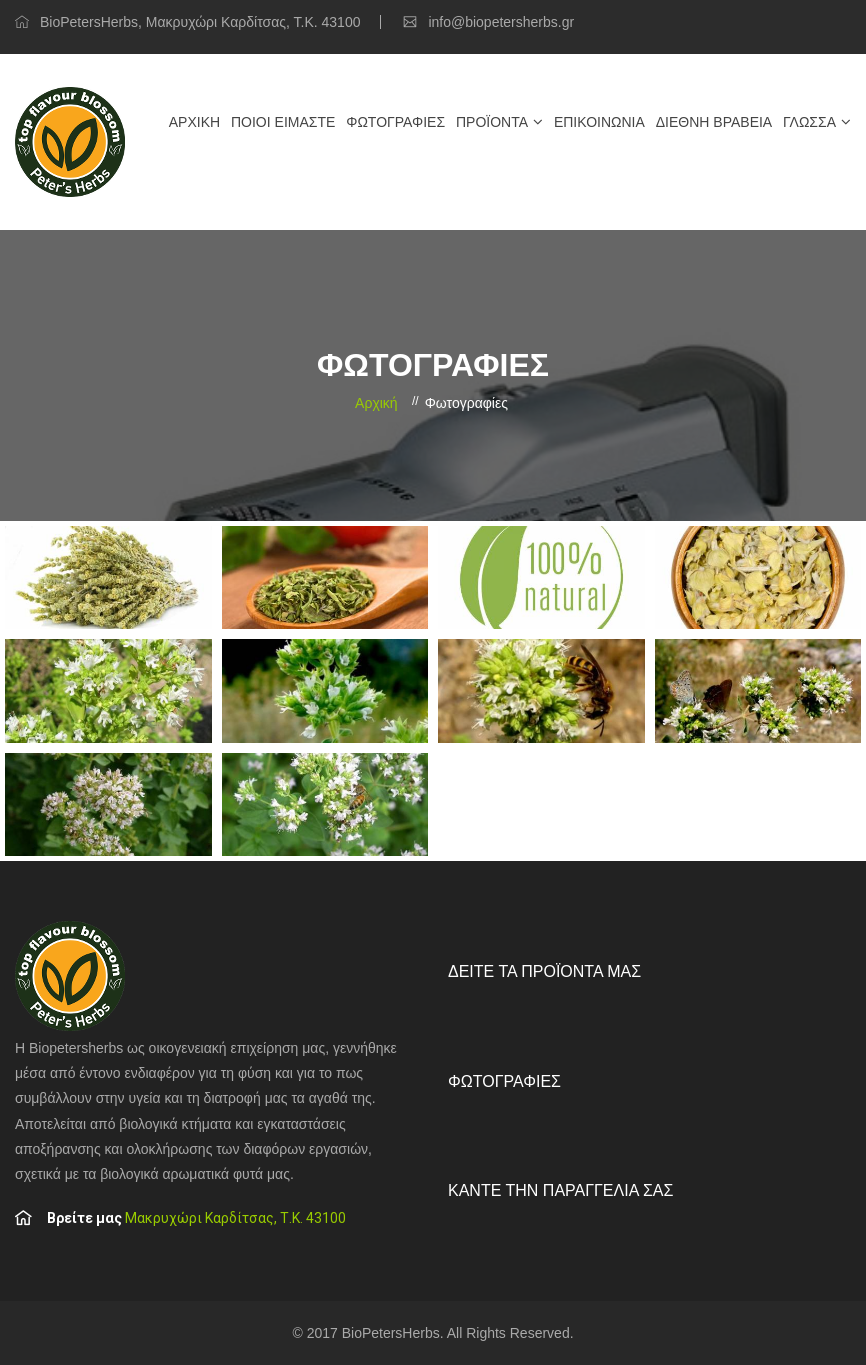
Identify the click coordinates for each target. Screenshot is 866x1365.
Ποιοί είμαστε (283, 122)
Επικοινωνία (599, 122)
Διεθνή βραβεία (714, 122)
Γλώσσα (809, 122)
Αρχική (194, 122)
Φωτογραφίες (395, 122)
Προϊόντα (492, 122)
